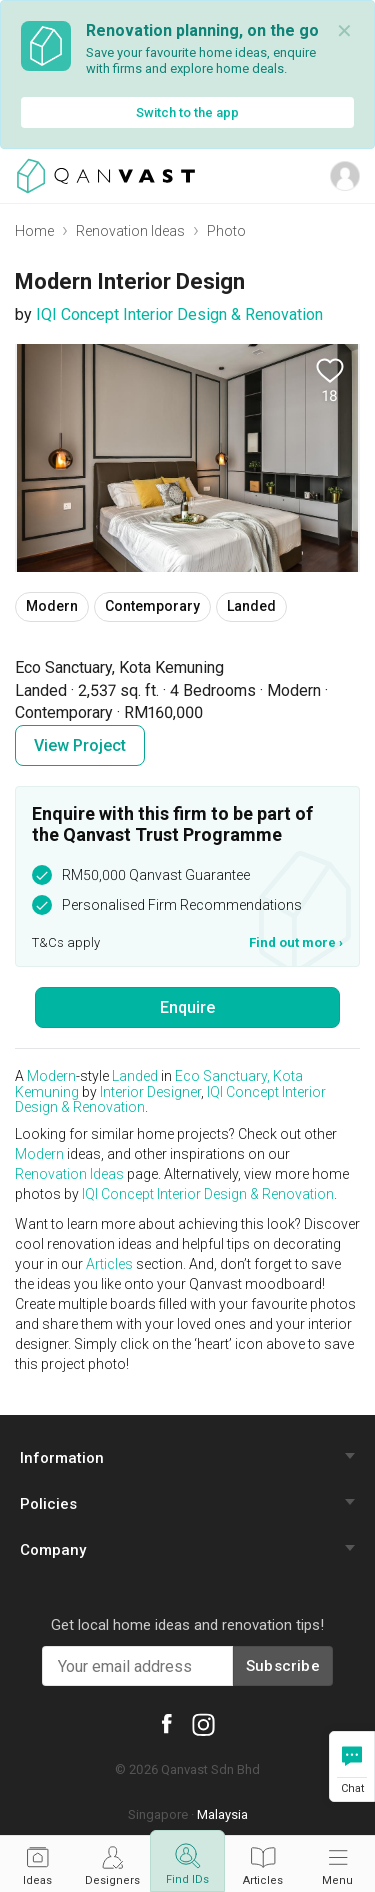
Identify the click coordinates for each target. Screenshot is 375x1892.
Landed (135, 1076)
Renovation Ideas (130, 231)
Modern (51, 1076)
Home (34, 231)
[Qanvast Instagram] (203, 1724)
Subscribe (283, 1666)
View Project (80, 745)
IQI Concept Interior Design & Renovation (179, 314)
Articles (109, 1264)
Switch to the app (187, 112)
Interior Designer (150, 1092)
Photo (226, 231)
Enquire (187, 1007)
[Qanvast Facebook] (166, 1723)
